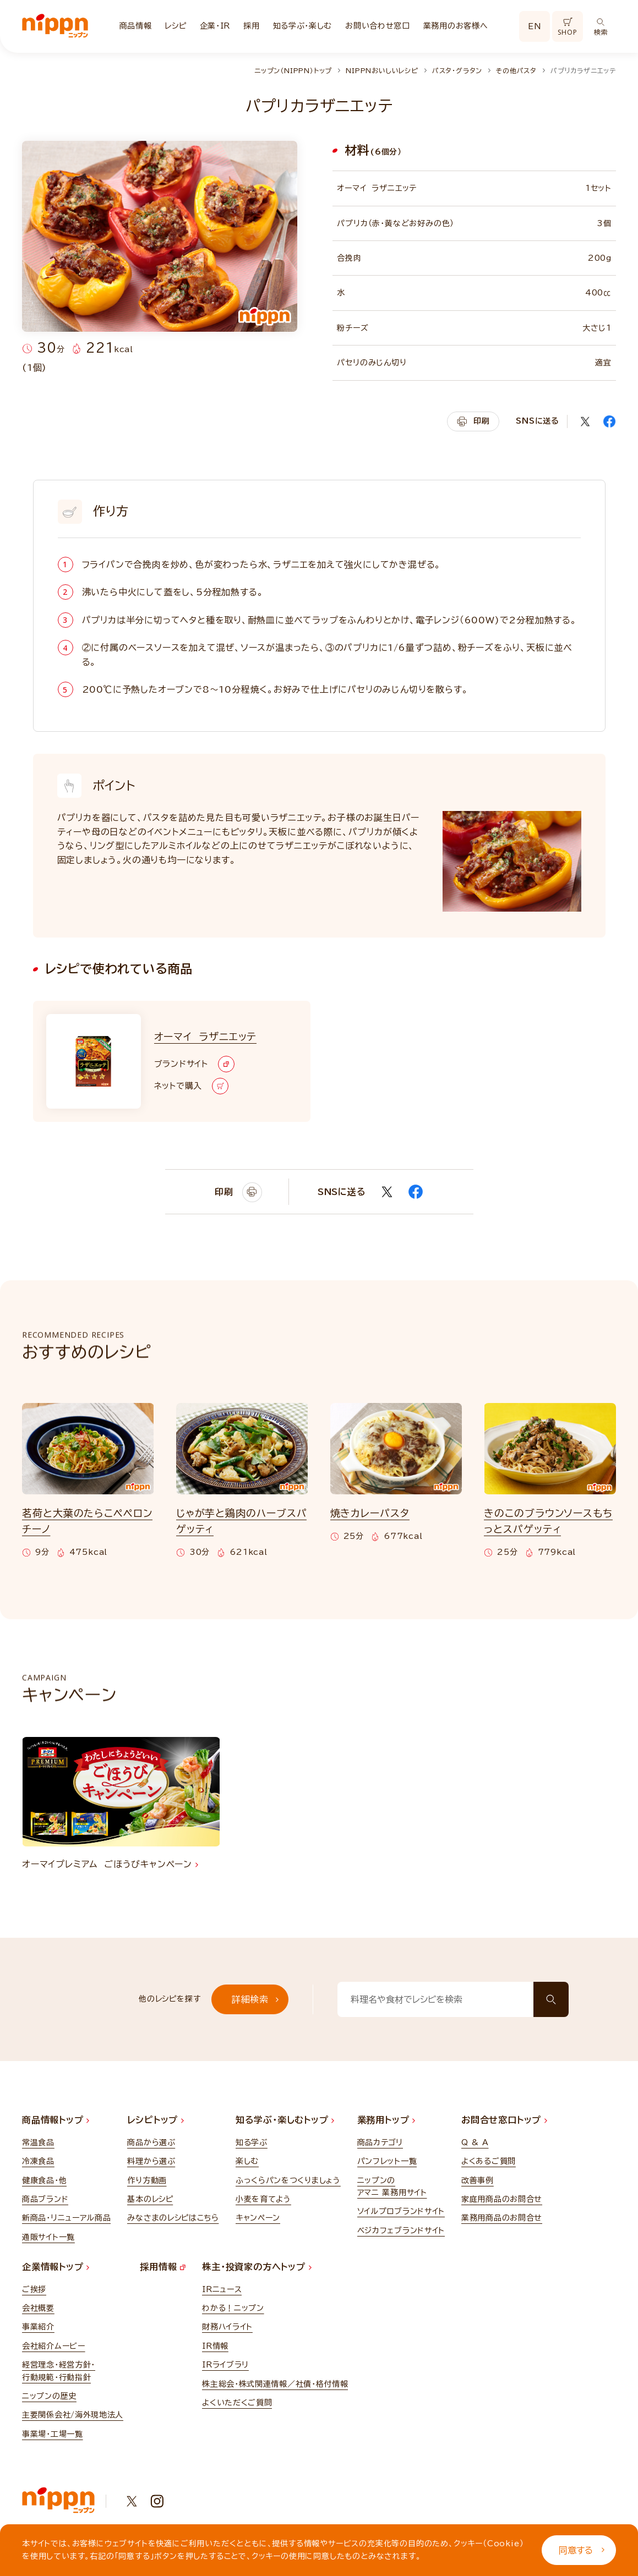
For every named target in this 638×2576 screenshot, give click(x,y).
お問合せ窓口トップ (504, 2119)
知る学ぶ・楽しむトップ (285, 2119)
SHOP (567, 27)
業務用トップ (386, 2119)
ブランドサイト (194, 1064)
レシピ (175, 26)
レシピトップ (155, 2119)
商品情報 (135, 26)
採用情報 (163, 2266)
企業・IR (215, 26)
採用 (251, 26)
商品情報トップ (55, 2119)
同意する (581, 2550)
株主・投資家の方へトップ (256, 2266)
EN (534, 26)
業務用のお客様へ (455, 26)
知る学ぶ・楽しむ (302, 26)
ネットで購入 (191, 1086)
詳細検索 (255, 1999)
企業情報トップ (55, 2266)
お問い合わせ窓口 (377, 26)
